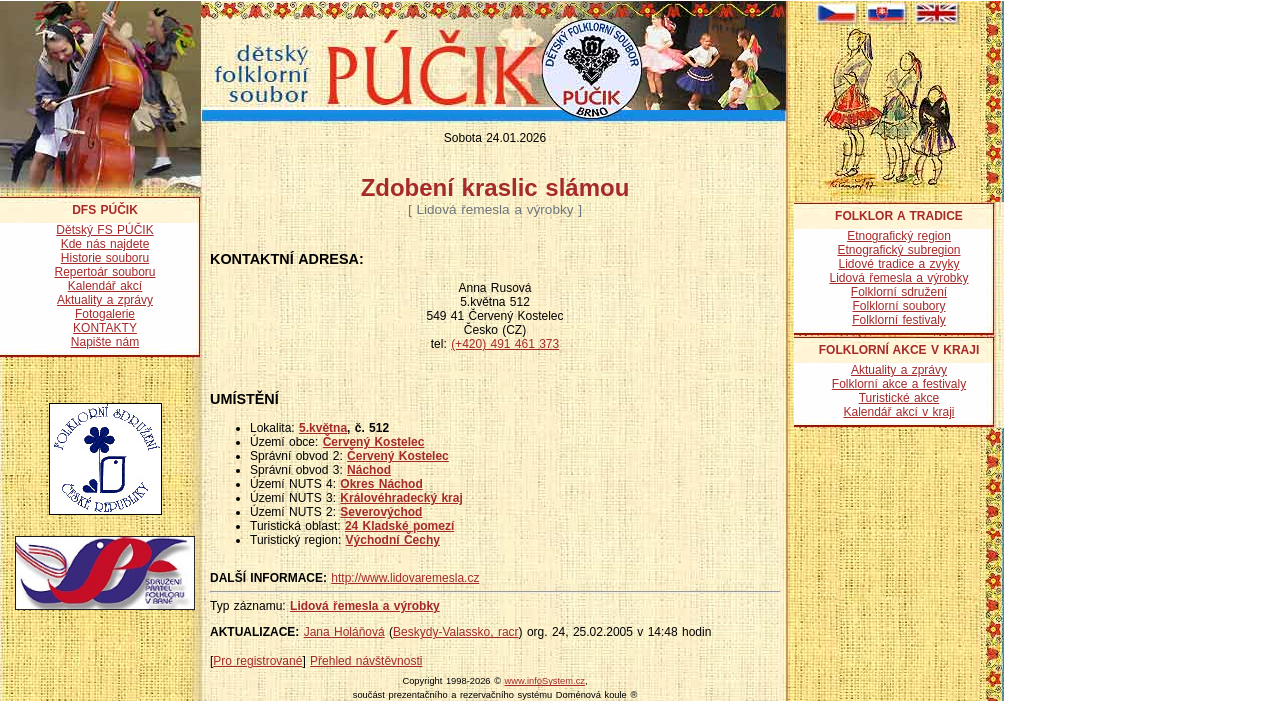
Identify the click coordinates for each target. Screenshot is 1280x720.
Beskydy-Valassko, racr (455, 632)
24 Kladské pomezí (399, 526)
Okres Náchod (381, 484)
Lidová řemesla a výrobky (365, 606)
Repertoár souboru (104, 272)
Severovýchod (381, 512)
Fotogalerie (105, 314)
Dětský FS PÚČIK (104, 230)
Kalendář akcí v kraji (898, 412)
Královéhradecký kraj (401, 498)
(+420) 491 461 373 (505, 344)
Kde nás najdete (105, 244)
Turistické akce (899, 398)
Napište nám (105, 342)
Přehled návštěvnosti (366, 661)
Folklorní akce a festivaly (899, 384)
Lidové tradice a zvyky (898, 264)
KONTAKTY (105, 328)
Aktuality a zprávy (105, 300)
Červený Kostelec (374, 442)
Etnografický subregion (898, 250)
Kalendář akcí (105, 286)
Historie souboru (105, 258)
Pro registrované (257, 661)
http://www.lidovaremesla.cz (405, 578)
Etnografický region (899, 236)
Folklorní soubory (898, 306)
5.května (323, 428)
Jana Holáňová (344, 632)
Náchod (369, 470)
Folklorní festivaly (899, 320)
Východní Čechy (393, 540)
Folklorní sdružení (899, 292)
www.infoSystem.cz (545, 681)
